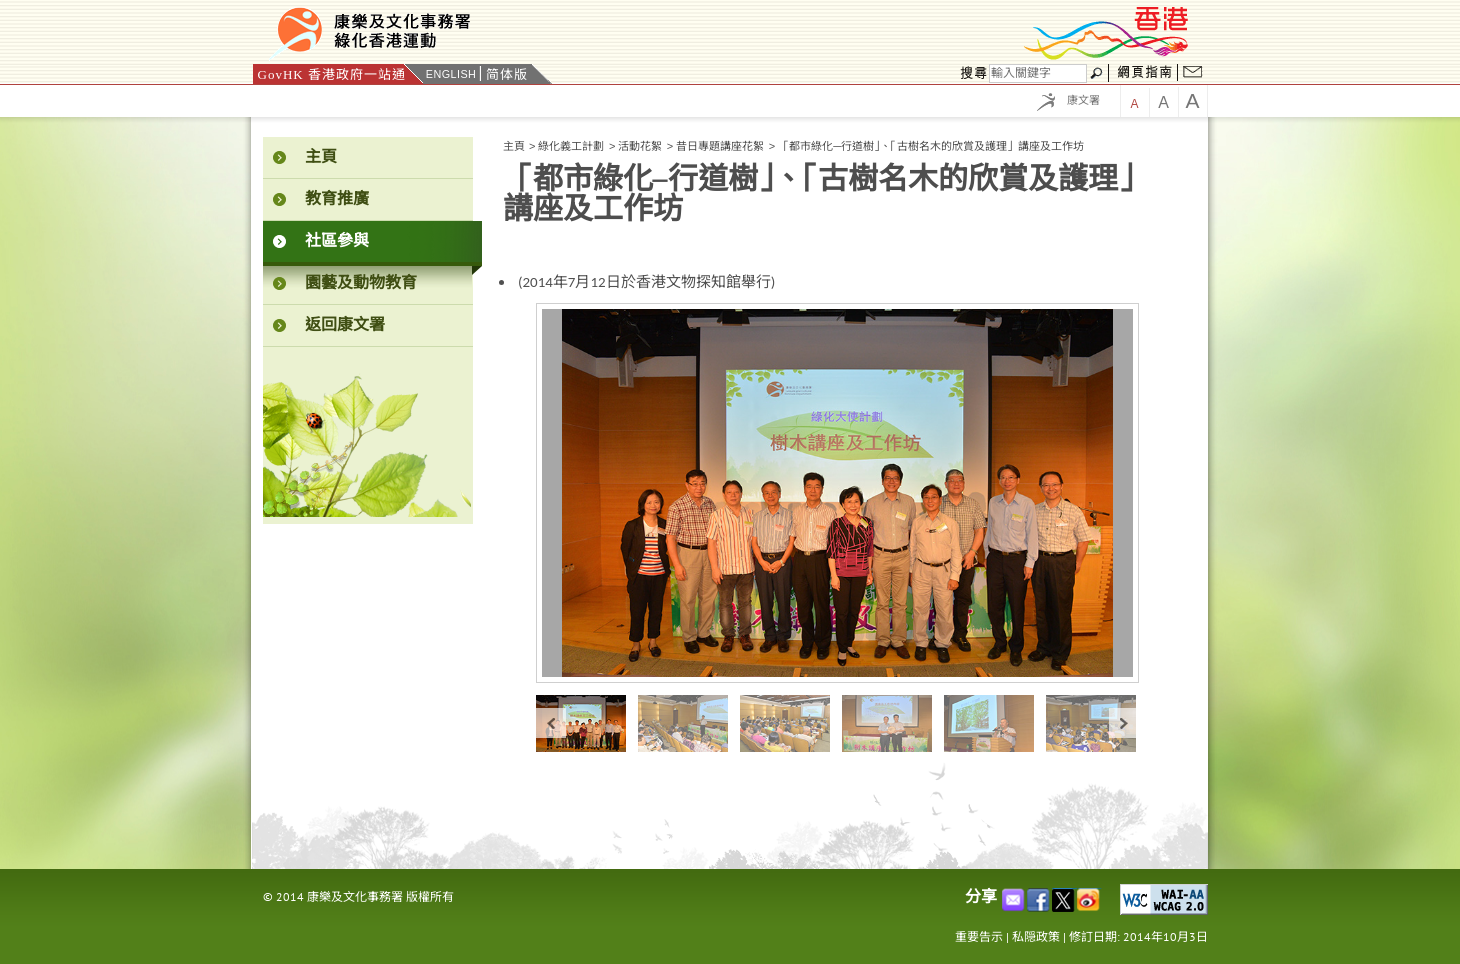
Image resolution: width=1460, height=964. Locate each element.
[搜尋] (1038, 73)
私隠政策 (1036, 936)
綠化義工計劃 (571, 146)
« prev (551, 723)
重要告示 (979, 936)
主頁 (514, 146)
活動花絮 (640, 146)
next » (1124, 723)
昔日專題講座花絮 (720, 146)
